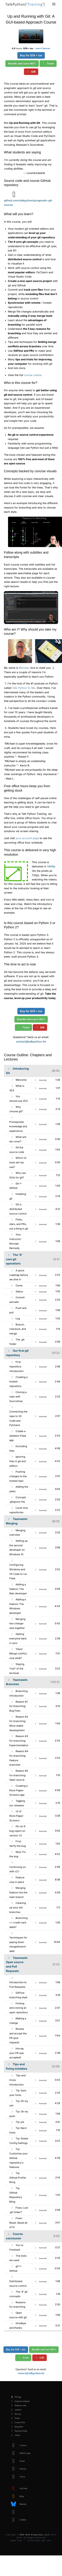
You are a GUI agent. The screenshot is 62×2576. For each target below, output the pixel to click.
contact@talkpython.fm (31, 1041)
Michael (23, 667)
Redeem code (17, 2405)
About (14, 2435)
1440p (51, 866)
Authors (15, 2409)
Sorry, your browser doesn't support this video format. (31, 36)
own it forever (43, 48)
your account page (27, 838)
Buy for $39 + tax (31, 55)
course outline (32, 375)
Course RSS (17, 2422)
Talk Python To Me (23, 687)
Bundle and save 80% (22, 63)
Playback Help (18, 2431)
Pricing (15, 2397)
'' (25, 4)
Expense (19, 2401)
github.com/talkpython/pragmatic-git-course (28, 199)
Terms (14, 2418)
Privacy (15, 2414)
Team (48, 63)
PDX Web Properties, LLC (35, 2535)
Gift (31, 71)
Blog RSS (16, 2426)
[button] (54, 4)
